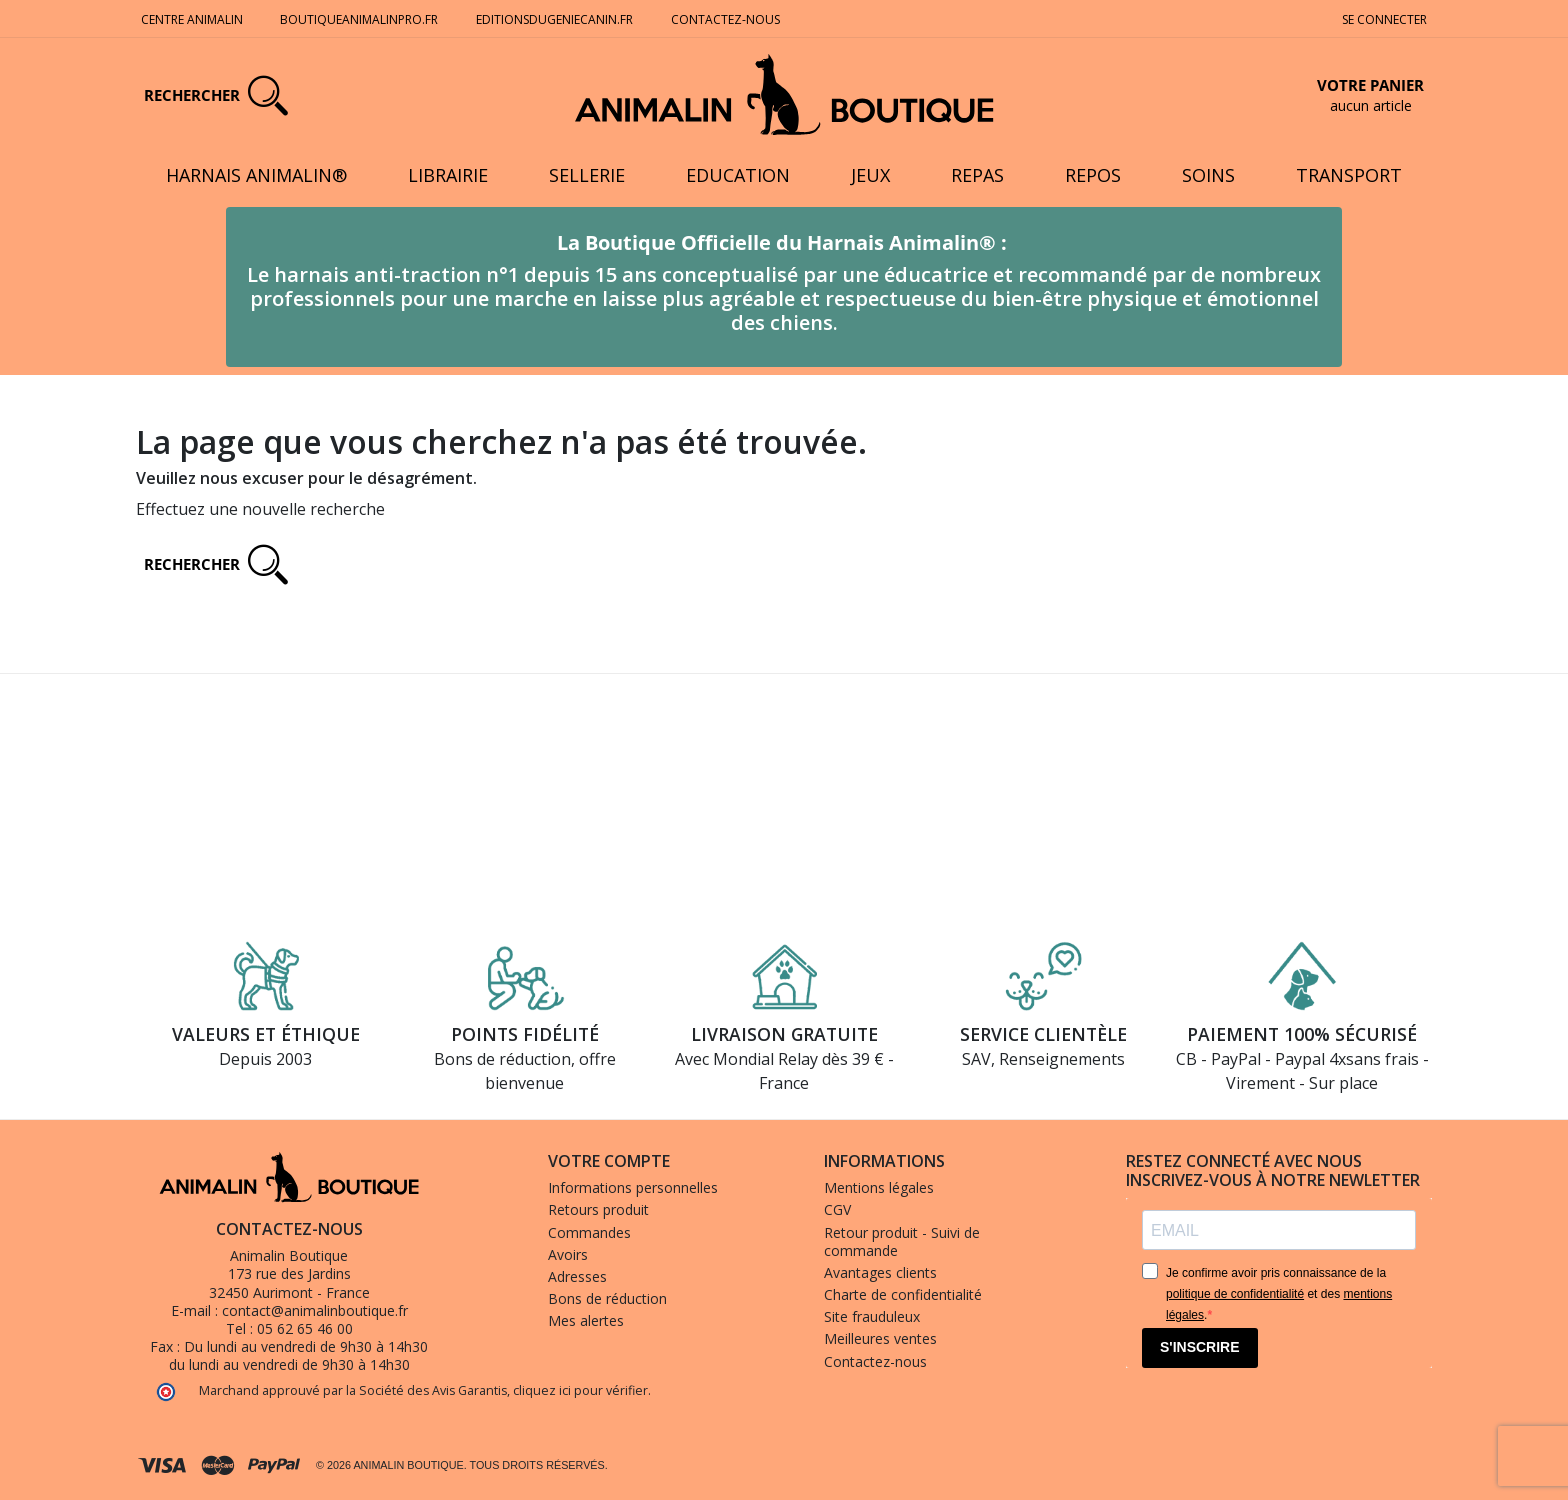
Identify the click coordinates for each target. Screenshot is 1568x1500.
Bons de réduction (607, 1298)
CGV (837, 1209)
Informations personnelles (633, 1187)
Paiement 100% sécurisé (1302, 1034)
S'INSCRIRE (1200, 1347)
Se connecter (1384, 19)
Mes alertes (586, 1320)
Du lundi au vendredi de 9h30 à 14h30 (306, 1346)
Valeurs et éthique (266, 1034)
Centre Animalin (192, 19)
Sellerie (587, 175)
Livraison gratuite (784, 1034)
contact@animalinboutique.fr (315, 1310)
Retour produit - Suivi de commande (902, 1241)
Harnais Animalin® (256, 175)
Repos (1093, 175)
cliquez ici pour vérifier (580, 1390)
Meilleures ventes (880, 1338)
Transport (1349, 175)
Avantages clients (880, 1272)
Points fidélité (525, 1034)
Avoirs (568, 1254)
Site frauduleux (872, 1316)
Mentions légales (879, 1187)
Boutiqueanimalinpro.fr (359, 19)
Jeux (870, 175)
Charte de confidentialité (903, 1294)
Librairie (448, 175)
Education (738, 175)
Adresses (577, 1276)
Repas (977, 175)
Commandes (589, 1232)
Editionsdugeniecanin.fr (554, 19)
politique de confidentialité (1235, 1294)
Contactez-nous (727, 19)
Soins (1208, 175)
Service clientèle (1043, 1034)
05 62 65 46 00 (305, 1328)
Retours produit (598, 1209)
